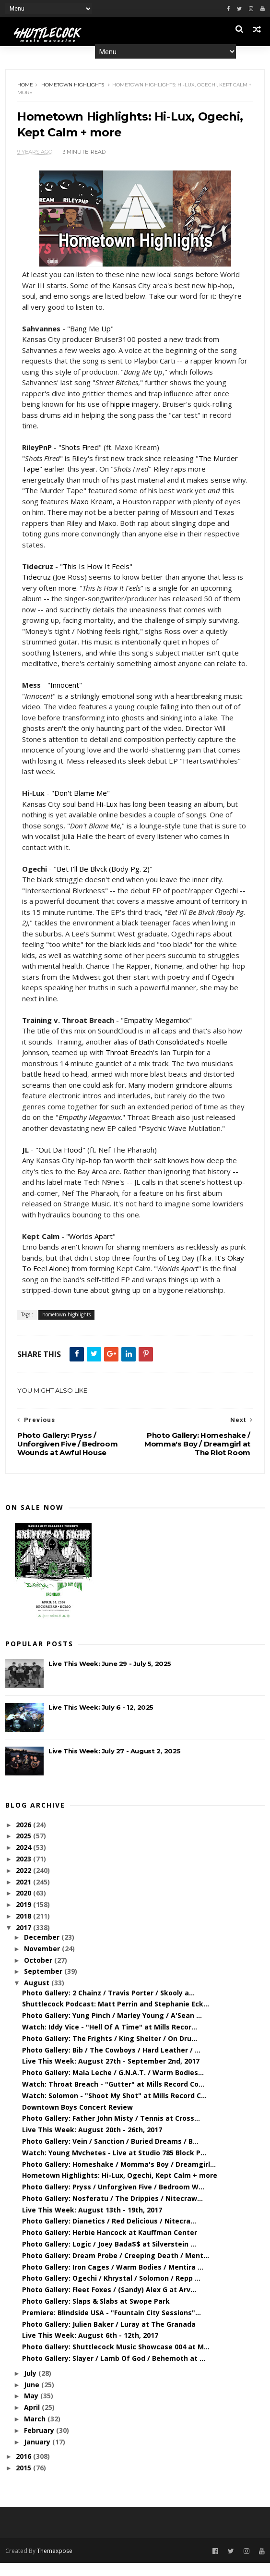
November (43, 1961)
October (39, 1973)
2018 (24, 1928)
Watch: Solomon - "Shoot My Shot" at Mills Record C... (114, 2108)
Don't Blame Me (81, 805)
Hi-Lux (107, 816)
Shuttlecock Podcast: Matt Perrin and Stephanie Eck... (115, 2017)
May (32, 2409)
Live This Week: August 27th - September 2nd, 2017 (111, 2074)
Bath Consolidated (169, 1054)
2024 (24, 1860)
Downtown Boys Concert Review (77, 2120)
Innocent (65, 697)
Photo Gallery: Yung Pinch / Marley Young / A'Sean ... (112, 2028)
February (40, 2443)
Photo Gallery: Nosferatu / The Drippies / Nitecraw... (112, 2211)
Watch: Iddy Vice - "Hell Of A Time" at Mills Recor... (109, 2039)
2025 (24, 1849)
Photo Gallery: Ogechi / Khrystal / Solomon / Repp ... (111, 2291)
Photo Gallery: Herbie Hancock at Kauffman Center (109, 2245)
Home (26, 86)
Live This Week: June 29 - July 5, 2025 (109, 1676)
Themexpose (54, 2563)
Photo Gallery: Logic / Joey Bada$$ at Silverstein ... (109, 2256)
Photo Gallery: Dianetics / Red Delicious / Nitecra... (109, 2234)
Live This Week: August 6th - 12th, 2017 (90, 2348)
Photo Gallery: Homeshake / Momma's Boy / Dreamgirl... (119, 2177)
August (37, 1995)
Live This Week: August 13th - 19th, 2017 (92, 2222)
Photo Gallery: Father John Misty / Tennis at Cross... (111, 2131)
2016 (24, 2469)
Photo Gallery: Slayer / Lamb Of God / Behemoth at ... (113, 2371)
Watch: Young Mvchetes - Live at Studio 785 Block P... (114, 2165)
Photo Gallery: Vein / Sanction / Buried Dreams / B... (110, 2154)
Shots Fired (80, 449)
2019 (24, 1917)
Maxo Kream (120, 503)
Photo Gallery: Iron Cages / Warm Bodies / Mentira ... (112, 2279)
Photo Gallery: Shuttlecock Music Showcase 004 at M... (116, 2359)
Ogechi (226, 903)
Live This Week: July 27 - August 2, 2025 (114, 1764)
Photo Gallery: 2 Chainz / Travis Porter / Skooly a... (108, 2005)
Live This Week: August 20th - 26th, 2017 (92, 2142)
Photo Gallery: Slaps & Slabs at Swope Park (96, 2314)
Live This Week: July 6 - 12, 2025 (100, 1720)
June (32, 2397)
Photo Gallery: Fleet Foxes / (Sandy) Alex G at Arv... (109, 2302)
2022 (24, 1883)
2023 (24, 1871)
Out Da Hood (61, 1162)
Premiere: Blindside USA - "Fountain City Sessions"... (111, 2325)
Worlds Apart (91, 1248)
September (44, 1984)
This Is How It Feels (96, 567)
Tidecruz (37, 578)
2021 (24, 1894)
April (33, 2420)
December (42, 1950)
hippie (120, 406)
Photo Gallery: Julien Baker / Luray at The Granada (109, 2337)
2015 (24, 2480)
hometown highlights (73, 86)
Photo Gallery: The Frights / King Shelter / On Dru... (109, 2051)
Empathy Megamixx (156, 1032)
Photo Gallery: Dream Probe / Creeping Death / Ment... (115, 2268)
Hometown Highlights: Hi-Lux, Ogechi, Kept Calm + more (119, 2188)
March (35, 2431)
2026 (24, 1837)
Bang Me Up (90, 330)
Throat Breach (129, 1064)
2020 (24, 1906)
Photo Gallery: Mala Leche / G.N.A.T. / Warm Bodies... (113, 2085)
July (31, 2386)
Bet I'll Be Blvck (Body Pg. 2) (103, 881)
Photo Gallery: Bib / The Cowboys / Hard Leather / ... (111, 2062)
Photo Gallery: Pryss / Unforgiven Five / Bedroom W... (113, 2199)
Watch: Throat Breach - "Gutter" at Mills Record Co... (113, 2097)
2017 (24, 1940)
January (38, 2454)
